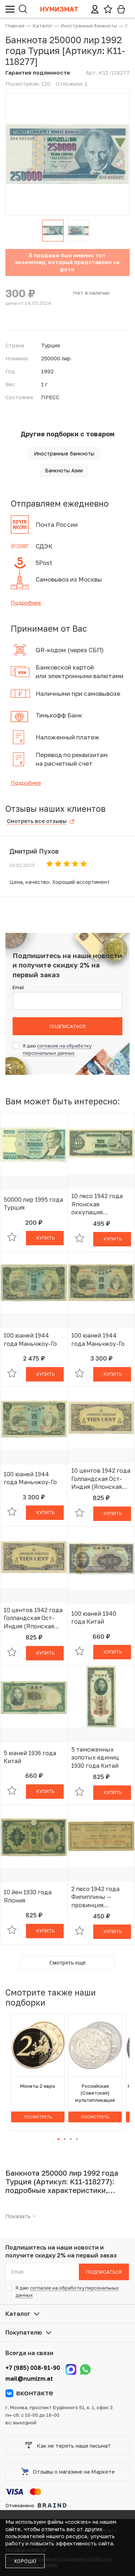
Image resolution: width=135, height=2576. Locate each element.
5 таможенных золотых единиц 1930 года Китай (95, 1757)
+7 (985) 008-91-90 (32, 2367)
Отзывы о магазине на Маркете (68, 2471)
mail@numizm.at (29, 2378)
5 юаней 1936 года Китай (30, 1757)
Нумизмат (59, 9)
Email (18, 987)
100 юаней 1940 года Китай (93, 1617)
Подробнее (26, 602)
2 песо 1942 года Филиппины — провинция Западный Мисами (98, 1897)
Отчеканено (36, 2505)
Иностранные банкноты (64, 453)
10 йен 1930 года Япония (27, 1896)
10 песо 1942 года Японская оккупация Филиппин (97, 1204)
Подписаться (67, 1026)
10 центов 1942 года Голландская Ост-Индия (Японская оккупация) (100, 1479)
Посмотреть (38, 2116)
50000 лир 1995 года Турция (33, 1203)
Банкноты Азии (64, 470)
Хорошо (25, 2561)
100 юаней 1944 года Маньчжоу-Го (30, 1339)
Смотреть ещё (67, 1962)
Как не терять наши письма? (68, 2445)
